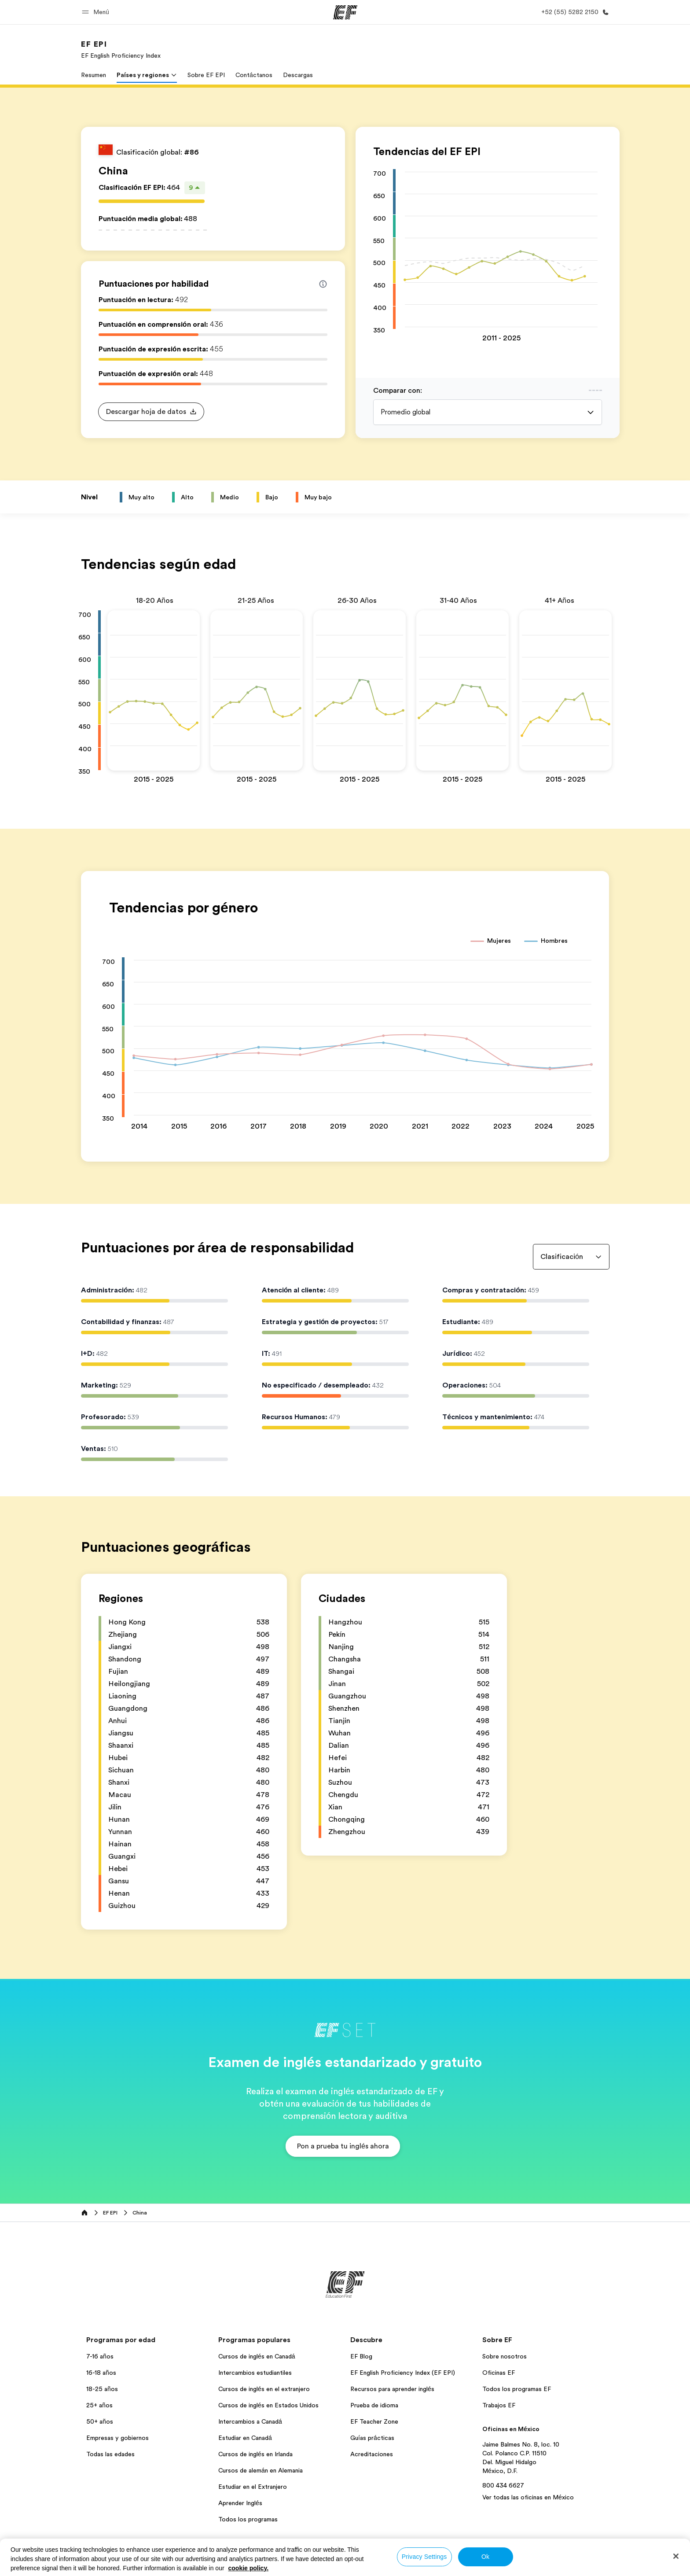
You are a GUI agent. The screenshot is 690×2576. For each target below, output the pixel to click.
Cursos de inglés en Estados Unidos (268, 2405)
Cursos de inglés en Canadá (256, 2356)
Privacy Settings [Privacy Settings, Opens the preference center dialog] (424, 2556)
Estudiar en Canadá (245, 2437)
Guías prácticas (372, 2437)
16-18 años (101, 2372)
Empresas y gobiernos (117, 2437)
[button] (97, 12)
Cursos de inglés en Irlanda (255, 2454)
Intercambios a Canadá (250, 2421)
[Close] (676, 2556)
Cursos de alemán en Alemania (260, 2470)
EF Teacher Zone (374, 2421)
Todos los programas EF (516, 2388)
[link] (121, 49)
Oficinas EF (498, 2372)
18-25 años (102, 2388)
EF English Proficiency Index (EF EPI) (402, 2372)
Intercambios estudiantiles (255, 2372)
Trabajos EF (498, 2405)
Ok (485, 2556)
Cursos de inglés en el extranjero (264, 2388)
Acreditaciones (371, 2454)
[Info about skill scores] (323, 284)
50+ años (99, 2421)
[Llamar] (573, 12)
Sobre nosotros (504, 2356)
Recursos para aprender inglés (392, 2388)
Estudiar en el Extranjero (252, 2486)
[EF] (345, 12)
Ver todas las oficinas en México (528, 2497)
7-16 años (100, 2356)
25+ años (99, 2405)
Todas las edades (110, 2454)
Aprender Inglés (240, 2502)
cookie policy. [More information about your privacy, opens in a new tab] (248, 2568)
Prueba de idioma (374, 2405)
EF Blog (361, 2356)
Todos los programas (248, 2519)
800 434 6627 (503, 2485)
